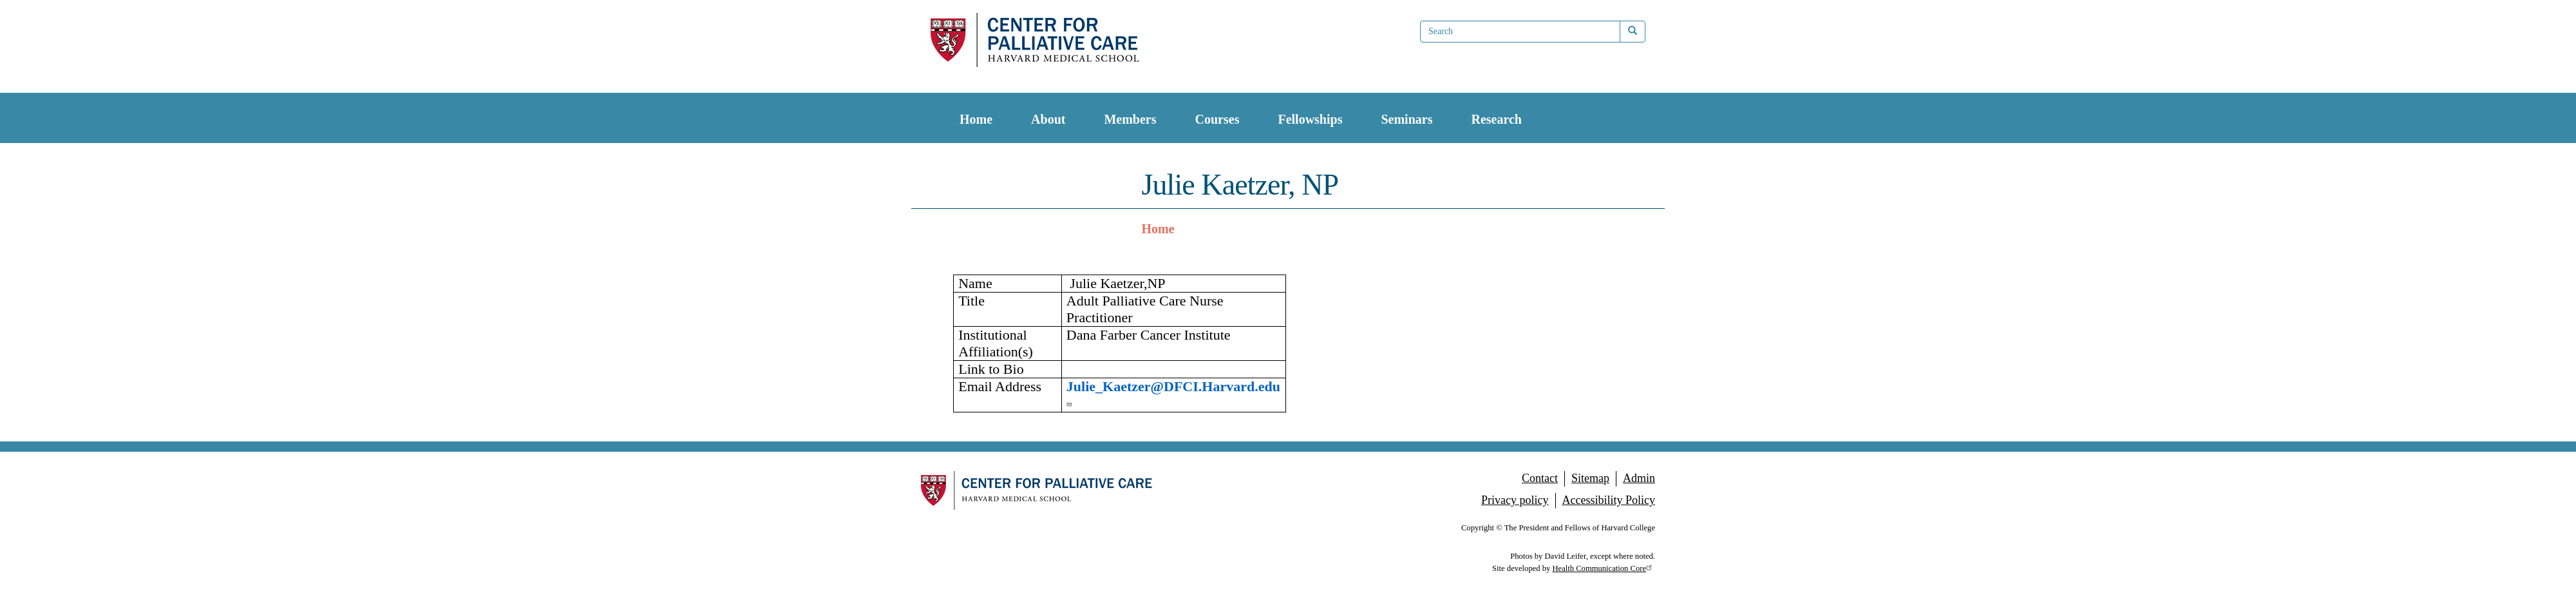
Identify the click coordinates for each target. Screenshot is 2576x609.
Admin (1639, 478)
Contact (1540, 478)
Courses (1217, 119)
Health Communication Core (1604, 568)
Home (976, 119)
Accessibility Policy (1608, 500)
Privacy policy (1514, 500)
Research (1496, 119)
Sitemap (1590, 478)
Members (1130, 119)
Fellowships (1310, 119)
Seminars (1406, 119)
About (1048, 119)
